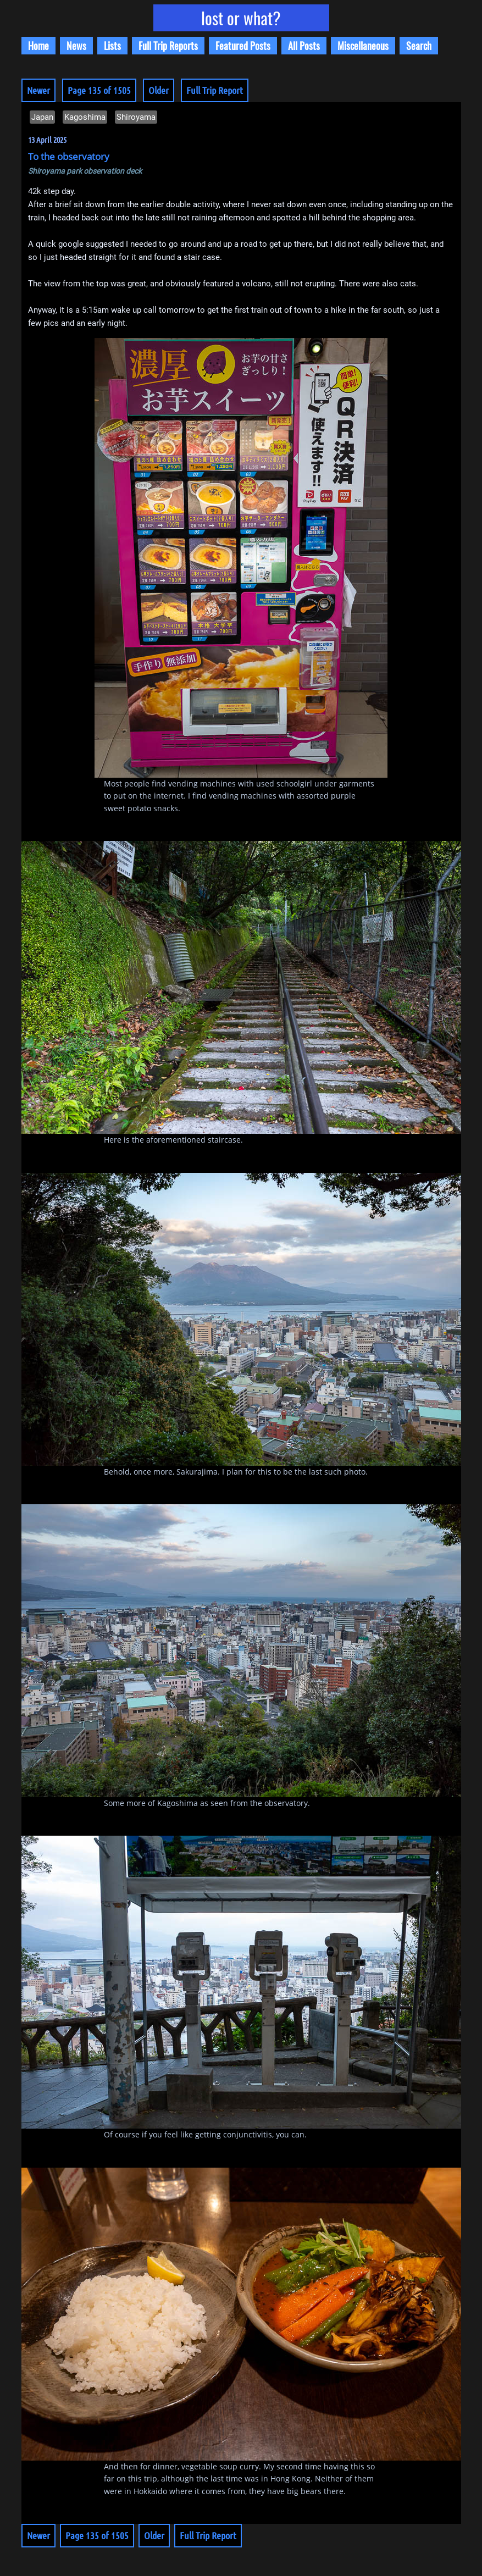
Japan (42, 117)
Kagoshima (85, 117)
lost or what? (241, 17)
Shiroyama (136, 117)
